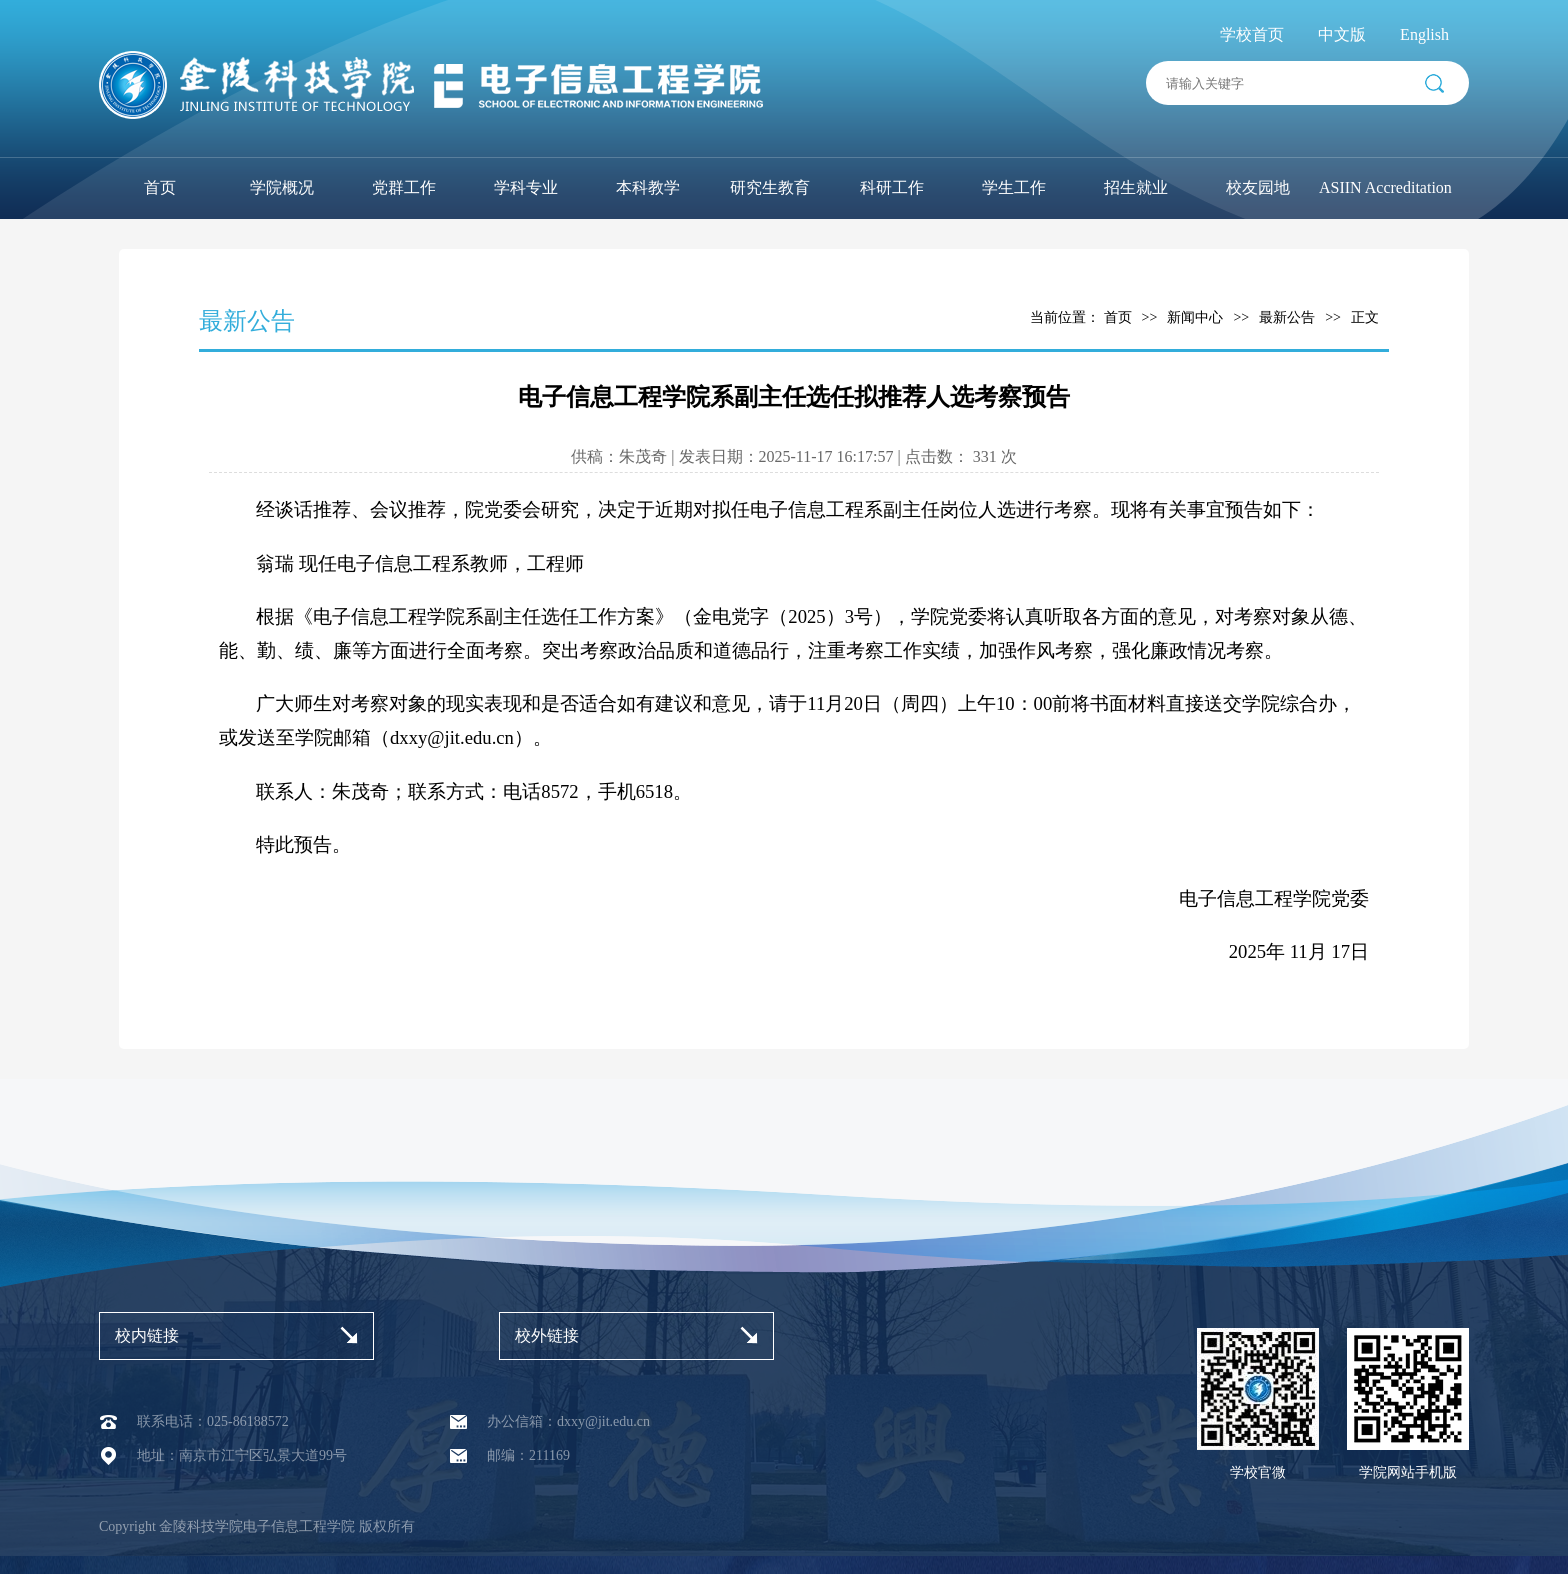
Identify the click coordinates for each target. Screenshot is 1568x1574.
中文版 (1342, 34)
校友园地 (1258, 187)
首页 (160, 187)
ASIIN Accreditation (1385, 187)
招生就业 (1136, 187)
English (1424, 34)
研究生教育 (770, 187)
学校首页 (1252, 34)
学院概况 (282, 187)
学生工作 (1014, 187)
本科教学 (648, 187)
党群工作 (404, 187)
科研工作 (892, 187)
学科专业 (526, 187)
